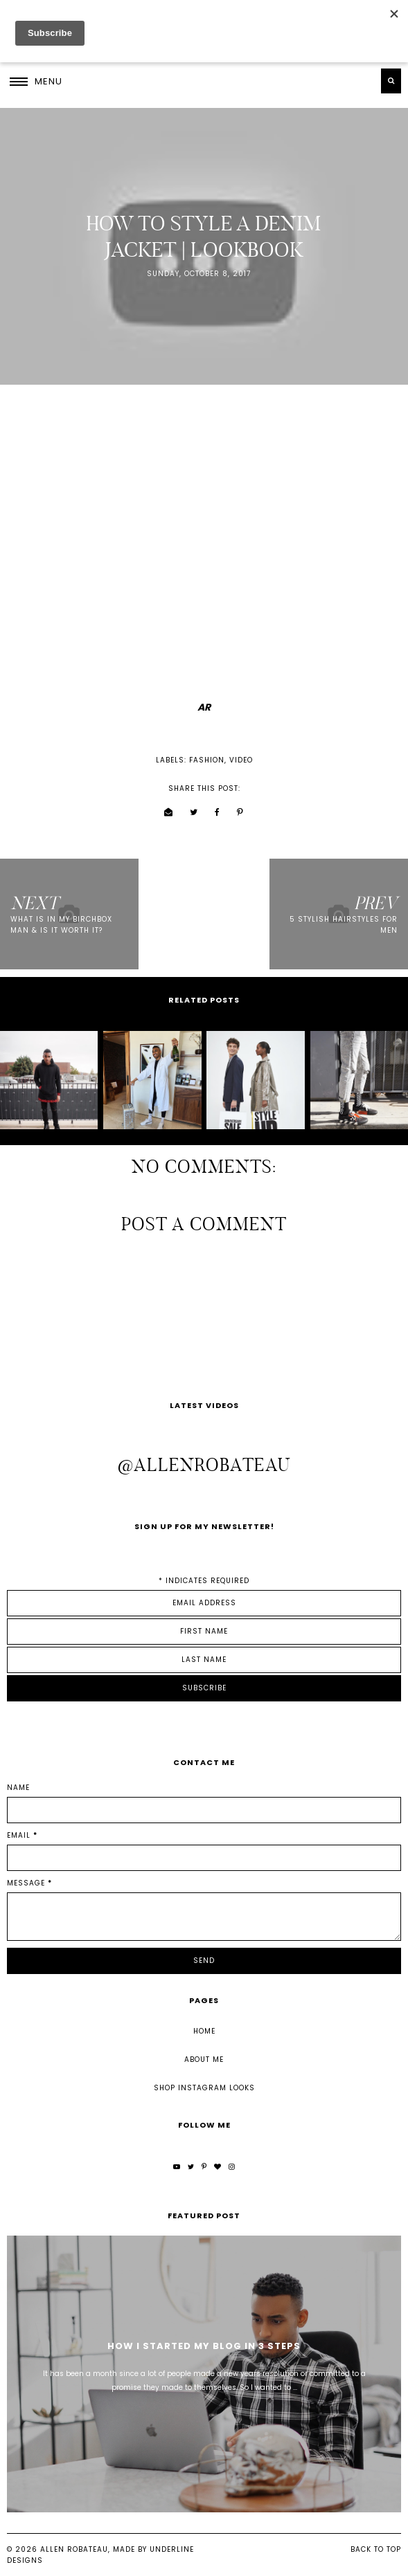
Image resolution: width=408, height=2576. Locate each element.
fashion (206, 760)
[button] (36, 81)
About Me (204, 2059)
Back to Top (376, 2549)
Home (204, 2031)
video (241, 760)
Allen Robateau (74, 2549)
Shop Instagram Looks (204, 2088)
